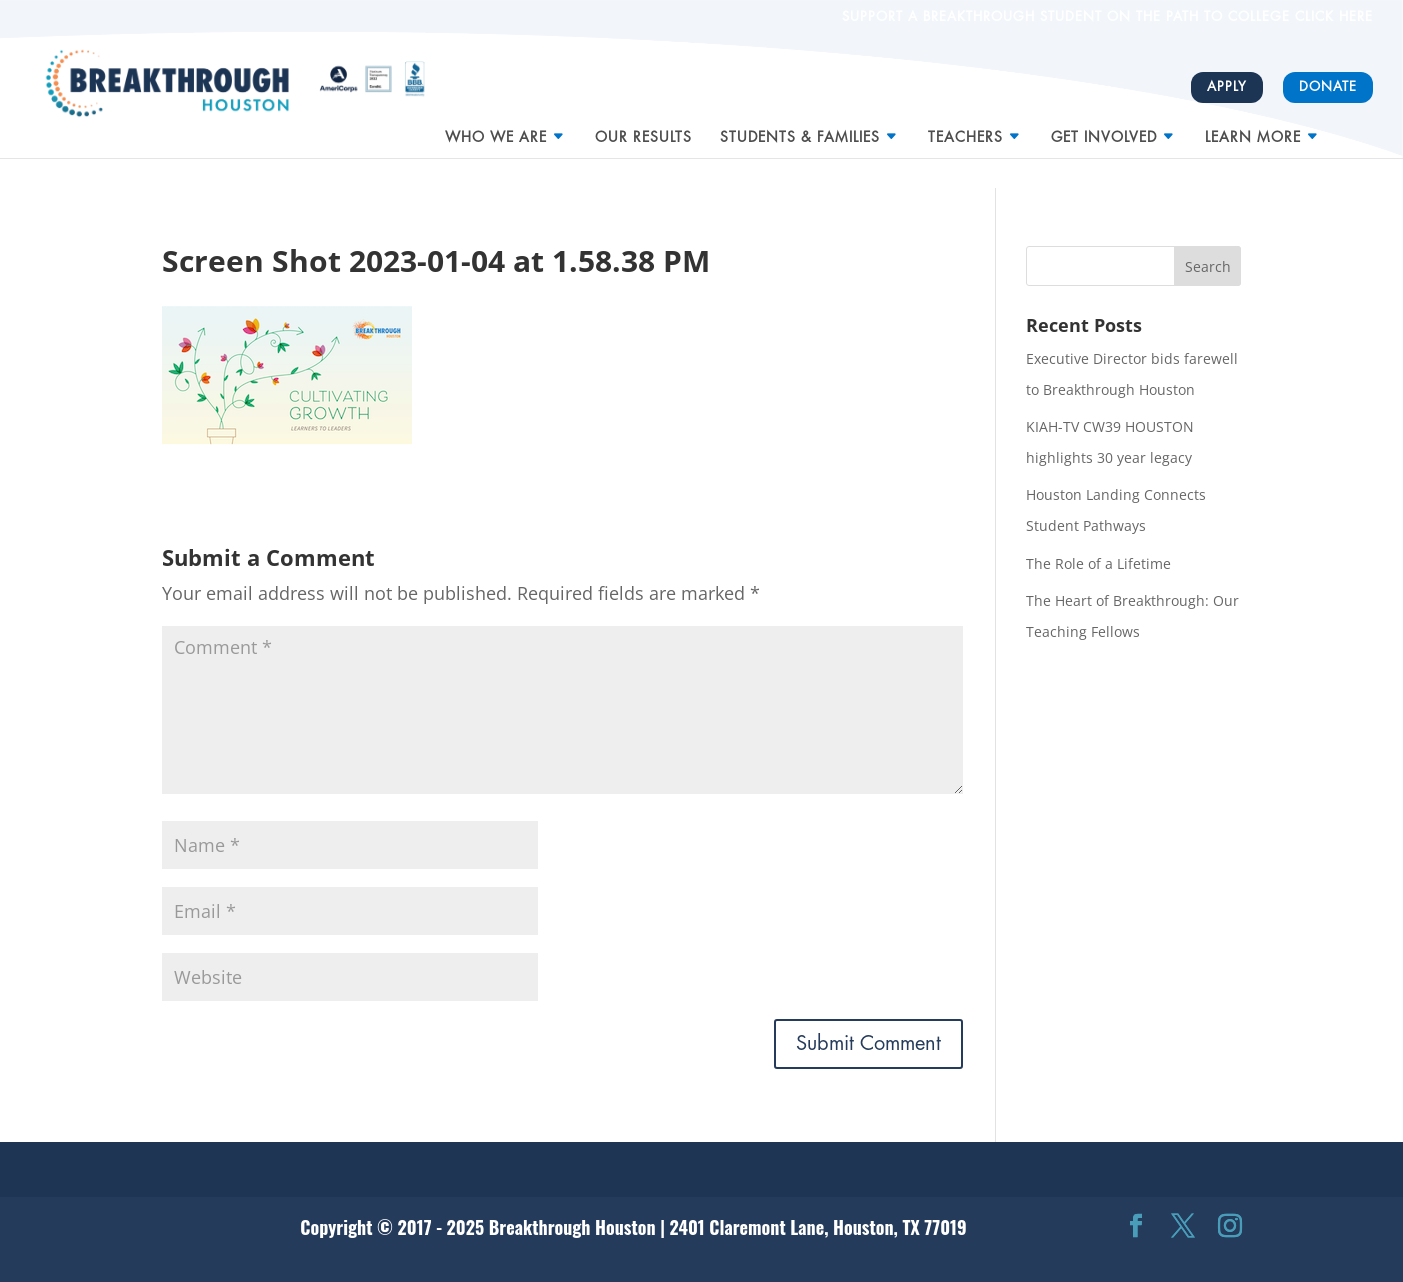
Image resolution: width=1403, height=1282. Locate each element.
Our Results (643, 129)
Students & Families (800, 129)
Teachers (965, 129)
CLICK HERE (1331, 16)
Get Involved (1104, 129)
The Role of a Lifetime (1098, 563)
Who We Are (496, 129)
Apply (1227, 86)
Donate (1328, 86)
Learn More (1253, 129)
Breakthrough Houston (572, 1227)
